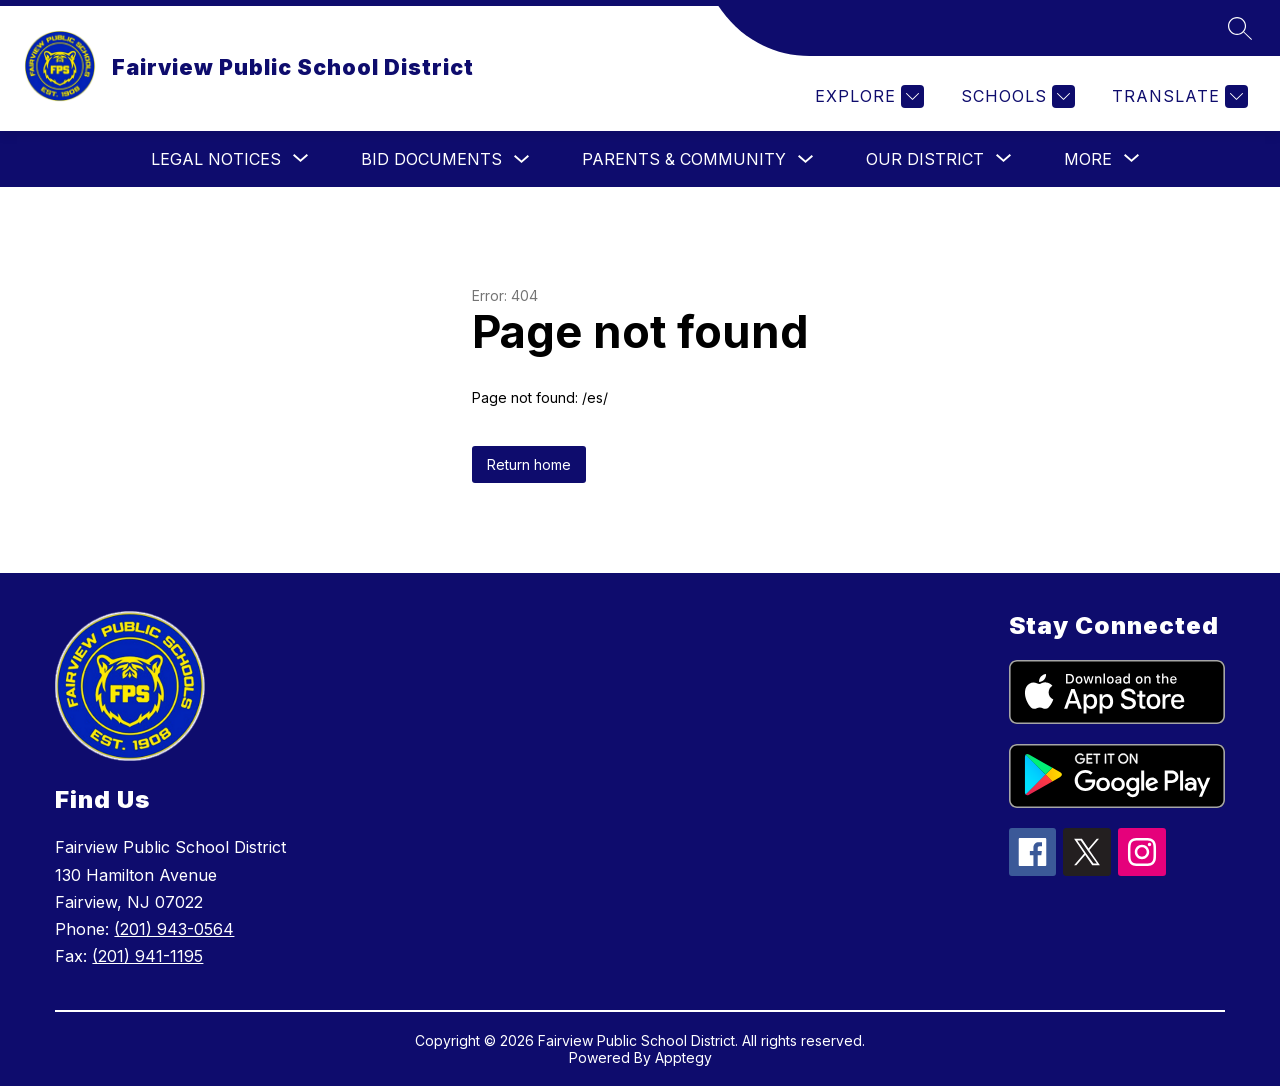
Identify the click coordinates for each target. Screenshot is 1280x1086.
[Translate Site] (1177, 96)
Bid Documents (431, 159)
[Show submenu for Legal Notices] (216, 159)
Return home (529, 464)
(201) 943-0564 (174, 929)
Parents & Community (684, 159)
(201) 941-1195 (147, 956)
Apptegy (683, 1057)
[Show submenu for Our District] (925, 159)
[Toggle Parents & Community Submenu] (806, 159)
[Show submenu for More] (1088, 159)
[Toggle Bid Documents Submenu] (522, 159)
